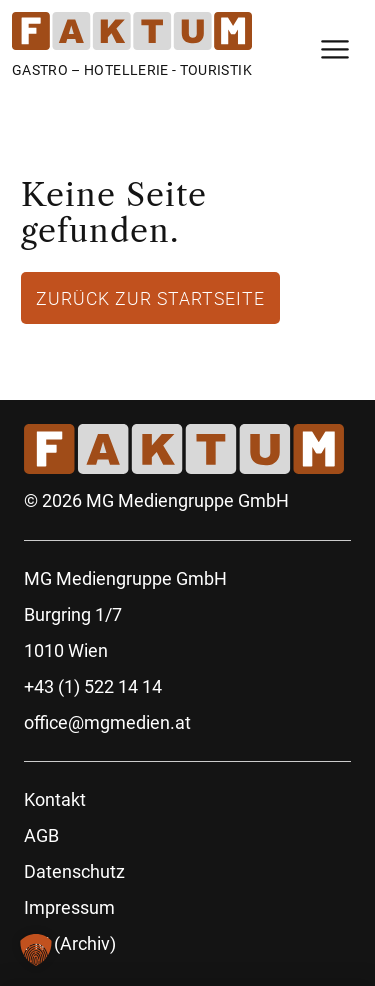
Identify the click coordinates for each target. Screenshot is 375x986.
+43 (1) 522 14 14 (93, 686)
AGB (41, 835)
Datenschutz (74, 871)
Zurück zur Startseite (150, 298)
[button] (36, 950)
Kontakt (55, 799)
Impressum (69, 907)
